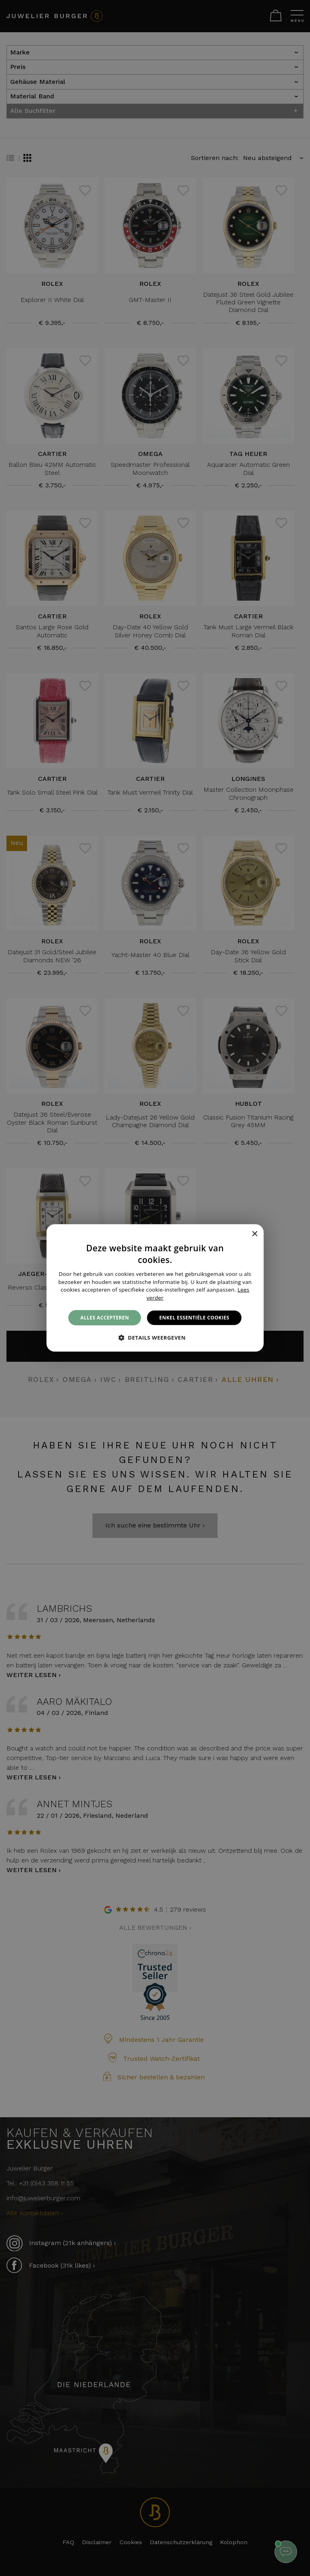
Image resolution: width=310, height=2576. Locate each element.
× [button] (254, 1234)
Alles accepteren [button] (104, 1317)
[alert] (155, 1288)
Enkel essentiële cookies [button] (194, 1317)
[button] (155, 1338)
